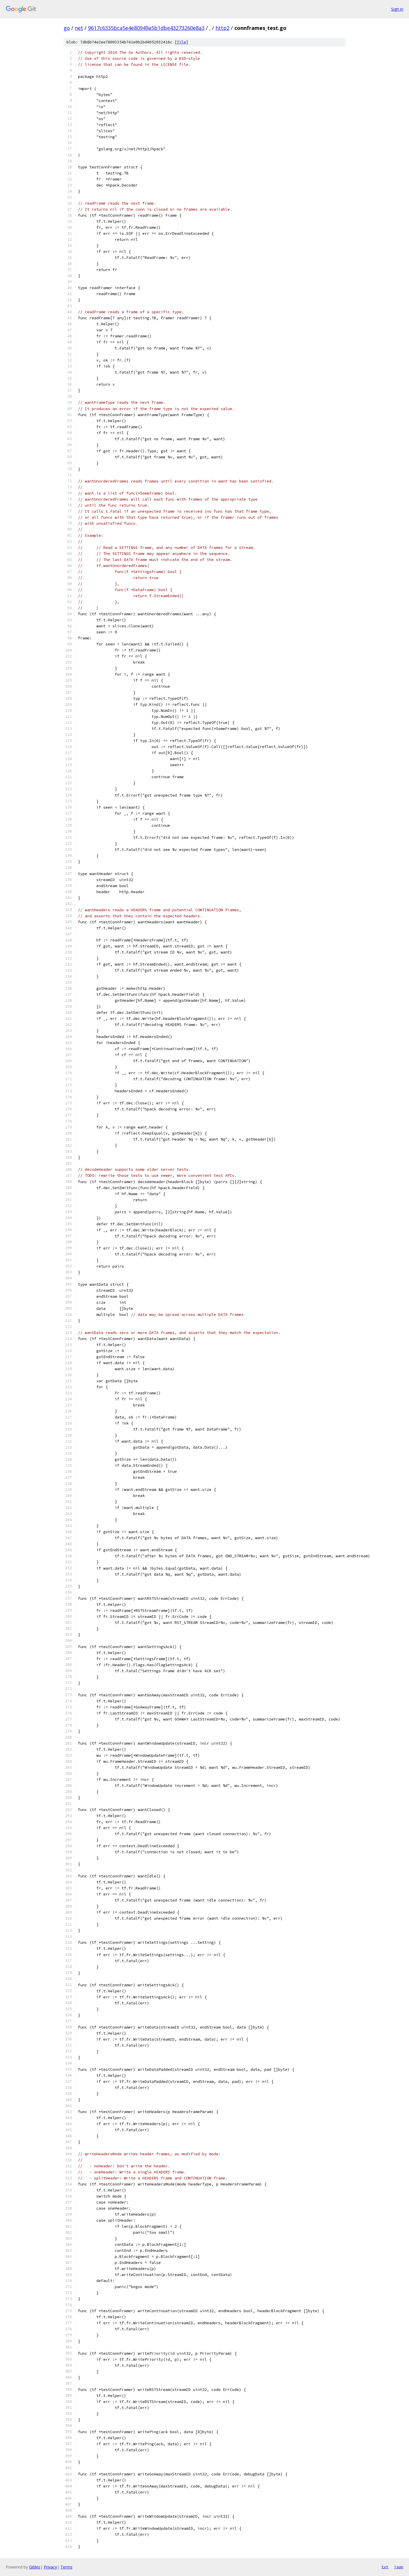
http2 (222, 27)
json (398, 2566)
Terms (66, 2567)
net (79, 27)
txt (384, 2566)
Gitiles (34, 2567)
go (67, 27)
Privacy (50, 2567)
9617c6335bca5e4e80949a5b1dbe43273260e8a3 (146, 27)
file (181, 42)
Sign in (397, 9)
